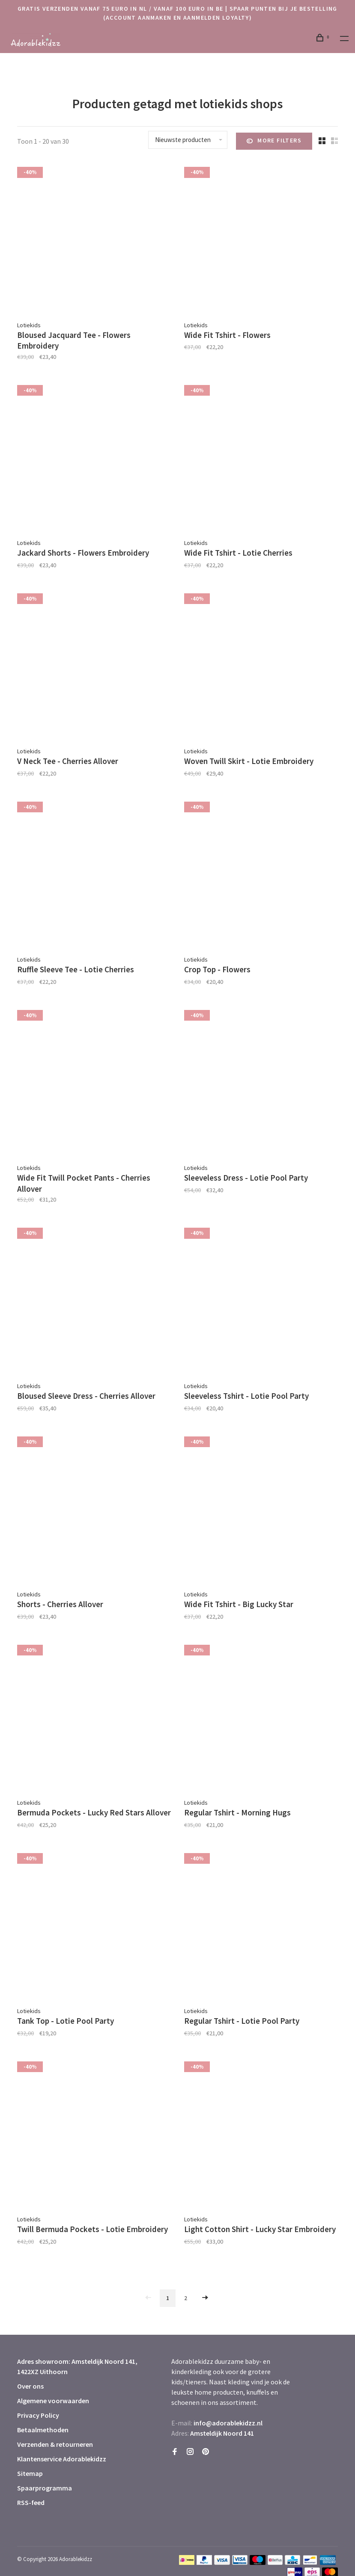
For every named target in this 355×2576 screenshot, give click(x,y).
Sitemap (30, 2473)
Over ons (30, 2386)
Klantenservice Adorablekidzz (61, 2459)
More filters (274, 141)
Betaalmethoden (43, 2429)
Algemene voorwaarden (53, 2400)
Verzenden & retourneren (55, 2444)
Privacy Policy (38, 2415)
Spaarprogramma (44, 2488)
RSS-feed (31, 2502)
